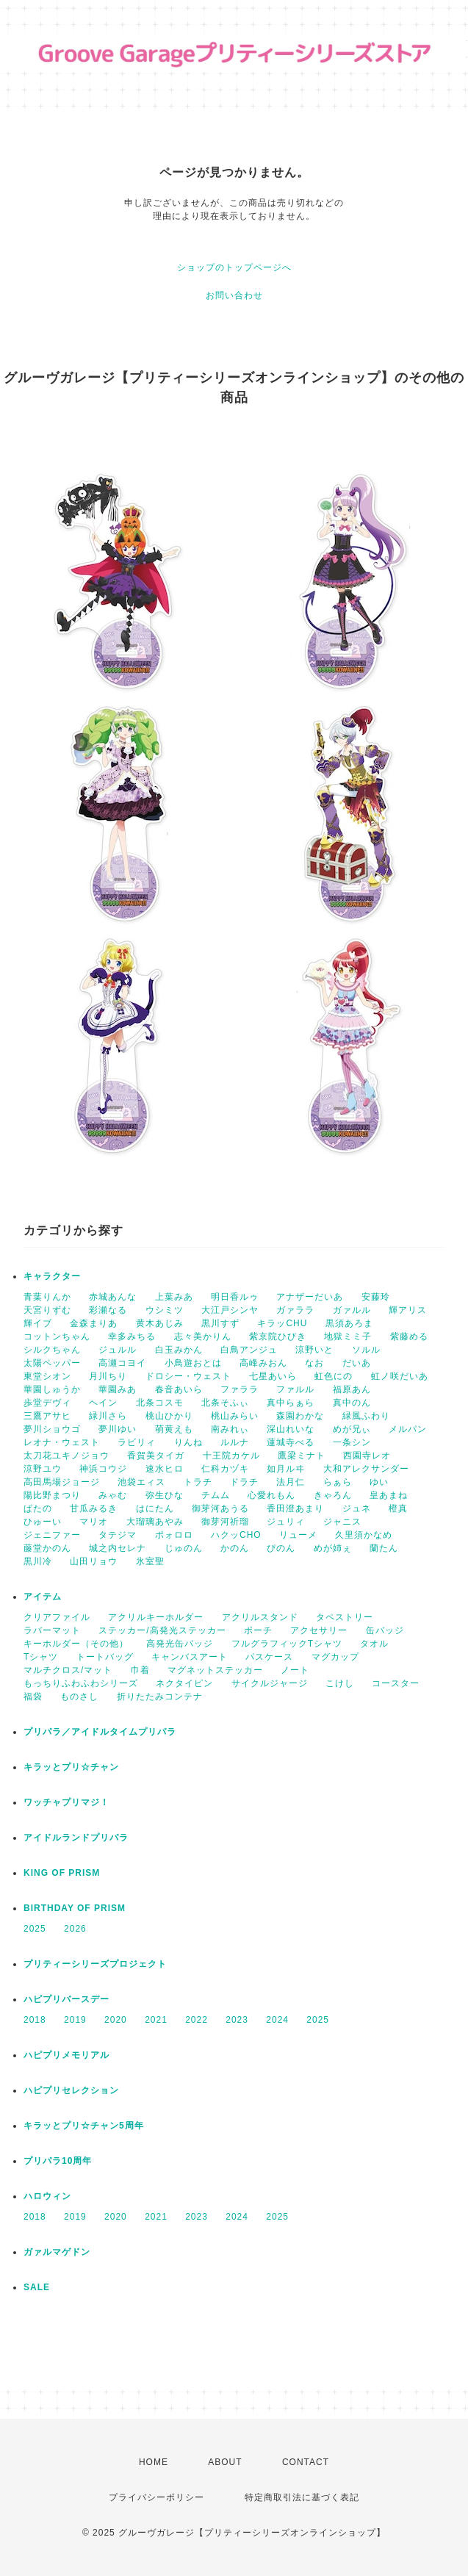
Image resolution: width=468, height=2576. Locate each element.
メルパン (408, 1429)
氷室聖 (150, 1561)
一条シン (352, 1442)
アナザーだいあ (309, 1297)
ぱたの (38, 1508)
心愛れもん (271, 1495)
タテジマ (117, 1535)
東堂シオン (47, 1376)
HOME (153, 2462)
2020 (115, 2020)
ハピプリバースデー (66, 1999)
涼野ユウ (43, 1469)
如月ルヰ (286, 1469)
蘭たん (384, 1548)
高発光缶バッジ (179, 1643)
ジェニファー (52, 1535)
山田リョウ (94, 1561)
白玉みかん (179, 1350)
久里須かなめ (363, 1535)
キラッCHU (282, 1323)
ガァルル (352, 1310)
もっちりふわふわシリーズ (81, 1683)
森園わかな (300, 1416)
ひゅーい (43, 1522)
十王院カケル (231, 1455)
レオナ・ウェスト (62, 1442)
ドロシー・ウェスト (188, 1376)
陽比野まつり (52, 1495)
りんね (188, 1442)
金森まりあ (94, 1323)
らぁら (337, 1482)
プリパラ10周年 (58, 2161)
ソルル (366, 1350)
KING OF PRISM (62, 1873)
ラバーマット (52, 1630)
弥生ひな (164, 1495)
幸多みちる (132, 1336)
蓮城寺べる (290, 1442)
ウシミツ (164, 1310)
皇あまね (389, 1495)
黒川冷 (38, 1561)
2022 (196, 2020)
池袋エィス (141, 1482)
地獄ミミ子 (348, 1336)
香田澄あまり (295, 1508)
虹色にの (333, 1376)
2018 (35, 2020)
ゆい (379, 1482)
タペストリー (344, 1617)
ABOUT (225, 2462)
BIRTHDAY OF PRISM (75, 1908)
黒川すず (220, 1323)
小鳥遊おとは (193, 1363)
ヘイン (103, 1402)
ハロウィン (47, 2196)
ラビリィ (137, 1442)
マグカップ (335, 1657)
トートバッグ (105, 1657)
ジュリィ (286, 1522)
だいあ (356, 1363)
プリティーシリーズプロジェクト (95, 1964)
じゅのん (184, 1548)
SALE (37, 2287)
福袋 (33, 1696)
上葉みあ (174, 1297)
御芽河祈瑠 (225, 1522)
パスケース (269, 1657)
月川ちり (108, 1376)
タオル (374, 1643)
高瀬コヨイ (122, 1363)
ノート (295, 1670)
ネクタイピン (184, 1683)
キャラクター (52, 1276)
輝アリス (408, 1310)
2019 (75, 2020)
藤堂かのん (47, 1548)
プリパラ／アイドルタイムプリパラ (100, 1732)
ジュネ (356, 1508)
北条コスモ (160, 1402)
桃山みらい (235, 1416)
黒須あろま (349, 1323)
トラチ (198, 1482)
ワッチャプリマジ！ (66, 1802)
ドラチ (244, 1482)
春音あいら (179, 1389)
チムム (215, 1495)
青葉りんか (47, 1297)
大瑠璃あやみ (155, 1522)
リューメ (298, 1535)
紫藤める (409, 1336)
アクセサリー (319, 1630)
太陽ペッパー (52, 1363)
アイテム (43, 1596)
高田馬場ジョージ (62, 1482)
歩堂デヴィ (47, 1402)
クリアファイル (57, 1617)
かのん (234, 1548)
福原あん (352, 1389)
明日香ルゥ (235, 1297)
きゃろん (333, 1495)
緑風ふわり (366, 1416)
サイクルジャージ (269, 1683)
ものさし (79, 1696)
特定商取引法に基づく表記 (302, 2497)
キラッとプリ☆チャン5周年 (84, 2125)
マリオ (93, 1522)
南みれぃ (230, 1429)
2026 (75, 1929)
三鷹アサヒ (47, 1416)
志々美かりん (202, 1336)
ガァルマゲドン (57, 2252)
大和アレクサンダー (366, 1469)
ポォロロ (174, 1535)
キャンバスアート (189, 1657)
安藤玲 (375, 1297)
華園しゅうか (52, 1389)
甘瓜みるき (94, 1508)
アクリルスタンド (260, 1617)
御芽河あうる (220, 1508)
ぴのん (281, 1548)
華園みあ (117, 1389)
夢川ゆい (117, 1429)
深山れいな (290, 1429)
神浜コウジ (103, 1469)
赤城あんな (113, 1297)
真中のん (352, 1402)
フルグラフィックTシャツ (286, 1643)
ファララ (239, 1389)
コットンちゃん (57, 1336)
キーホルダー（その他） (76, 1643)
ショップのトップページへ (234, 267)
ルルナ (234, 1442)
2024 (277, 2020)
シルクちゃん (52, 1350)
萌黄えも (174, 1429)
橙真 (398, 1508)
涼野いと (314, 1350)
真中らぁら (290, 1402)
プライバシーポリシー (156, 2497)
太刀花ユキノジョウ (66, 1455)
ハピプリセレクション (71, 2090)
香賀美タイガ (155, 1455)
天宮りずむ (47, 1310)
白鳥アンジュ (249, 1350)
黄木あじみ (160, 1323)
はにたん (155, 1508)
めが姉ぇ (333, 1548)
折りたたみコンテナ (160, 1696)
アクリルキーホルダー (156, 1617)
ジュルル (117, 1350)
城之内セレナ (117, 1548)
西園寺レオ (367, 1455)
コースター (396, 1683)
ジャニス (342, 1522)
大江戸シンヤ (230, 1310)
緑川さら (108, 1416)
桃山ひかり (169, 1416)
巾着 (140, 1670)
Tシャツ (41, 1657)
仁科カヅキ (225, 1469)
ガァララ (295, 1310)
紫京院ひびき (277, 1336)
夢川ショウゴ (52, 1429)
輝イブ (38, 1323)
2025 (35, 1929)
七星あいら (273, 1376)
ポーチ (258, 1630)
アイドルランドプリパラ (76, 1837)
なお (314, 1363)
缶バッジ (385, 1630)
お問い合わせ (234, 295)
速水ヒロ (164, 1469)
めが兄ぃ (352, 1429)
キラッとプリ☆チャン (71, 1767)
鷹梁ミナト (301, 1455)
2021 (156, 2020)
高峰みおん (263, 1363)
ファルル (295, 1389)
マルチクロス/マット (68, 1670)
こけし (339, 1683)
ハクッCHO (236, 1535)
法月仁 (290, 1482)
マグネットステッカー (215, 1670)
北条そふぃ (225, 1402)
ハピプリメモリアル (66, 2055)
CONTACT (305, 2462)
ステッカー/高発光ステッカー (162, 1630)
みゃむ (112, 1495)
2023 (237, 2020)
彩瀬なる (108, 1310)
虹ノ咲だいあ (399, 1376)
